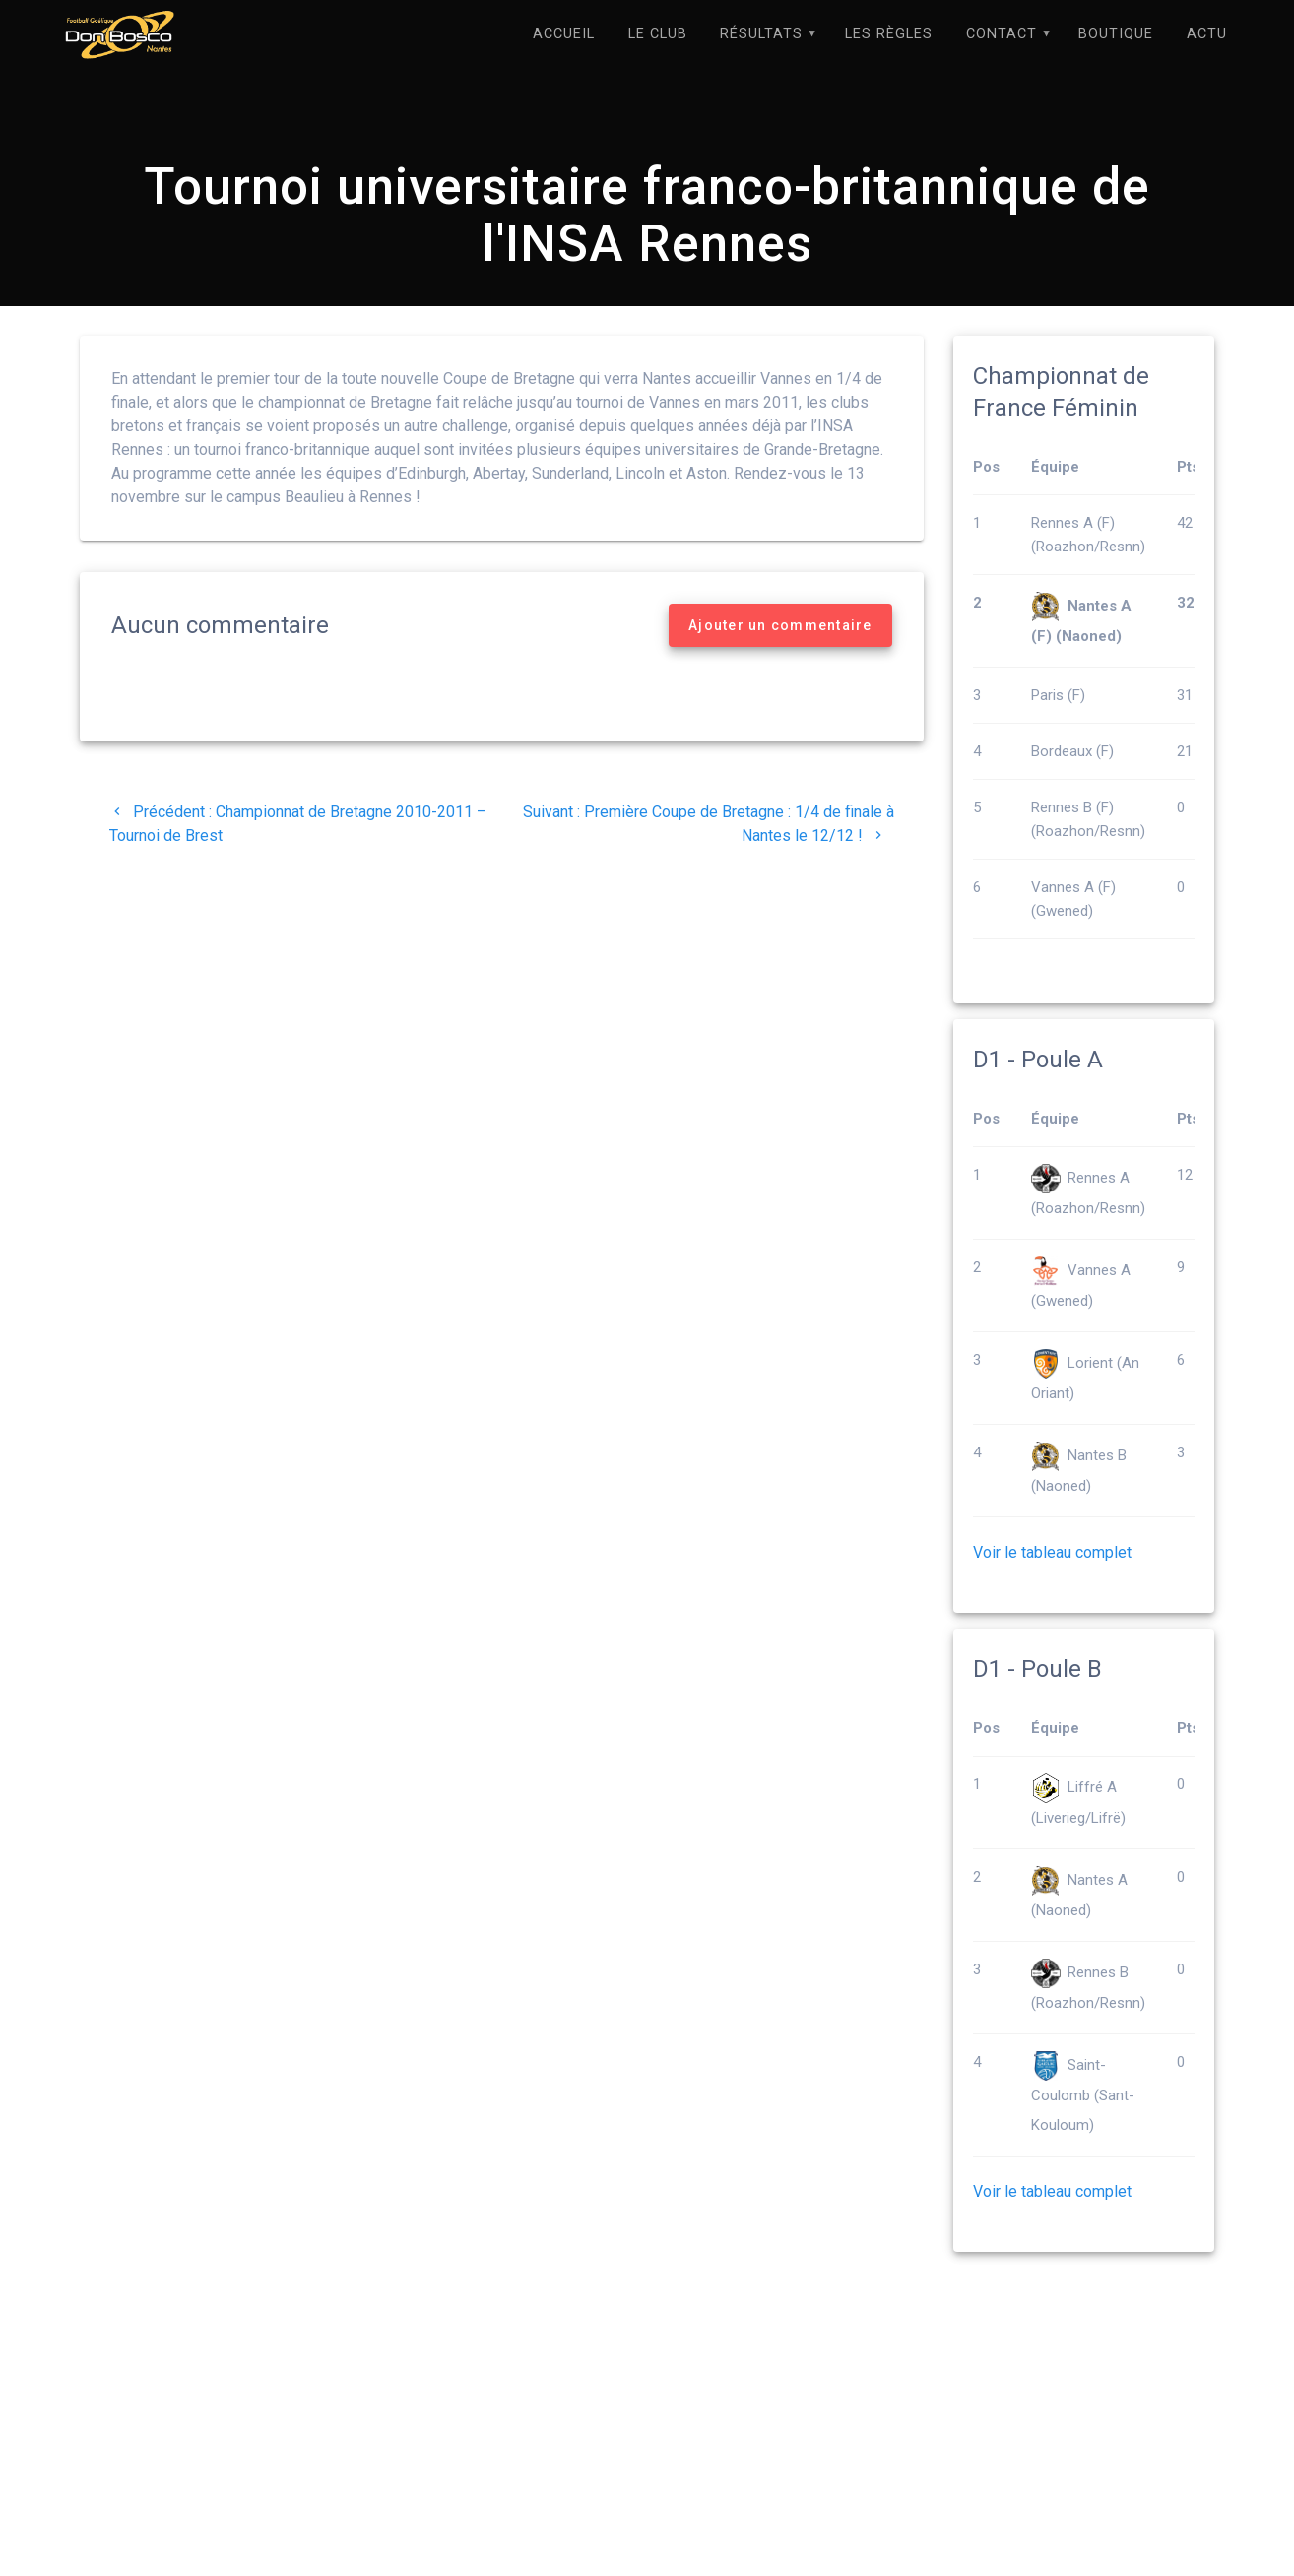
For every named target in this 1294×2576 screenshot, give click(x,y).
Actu (1207, 34)
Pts (1188, 468)
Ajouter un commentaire (780, 626)
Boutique (1115, 34)
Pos (986, 468)
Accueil (564, 34)
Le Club (657, 34)
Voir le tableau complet (1052, 1553)
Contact (1001, 34)
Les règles (889, 34)
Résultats (761, 34)
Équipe (1055, 468)
